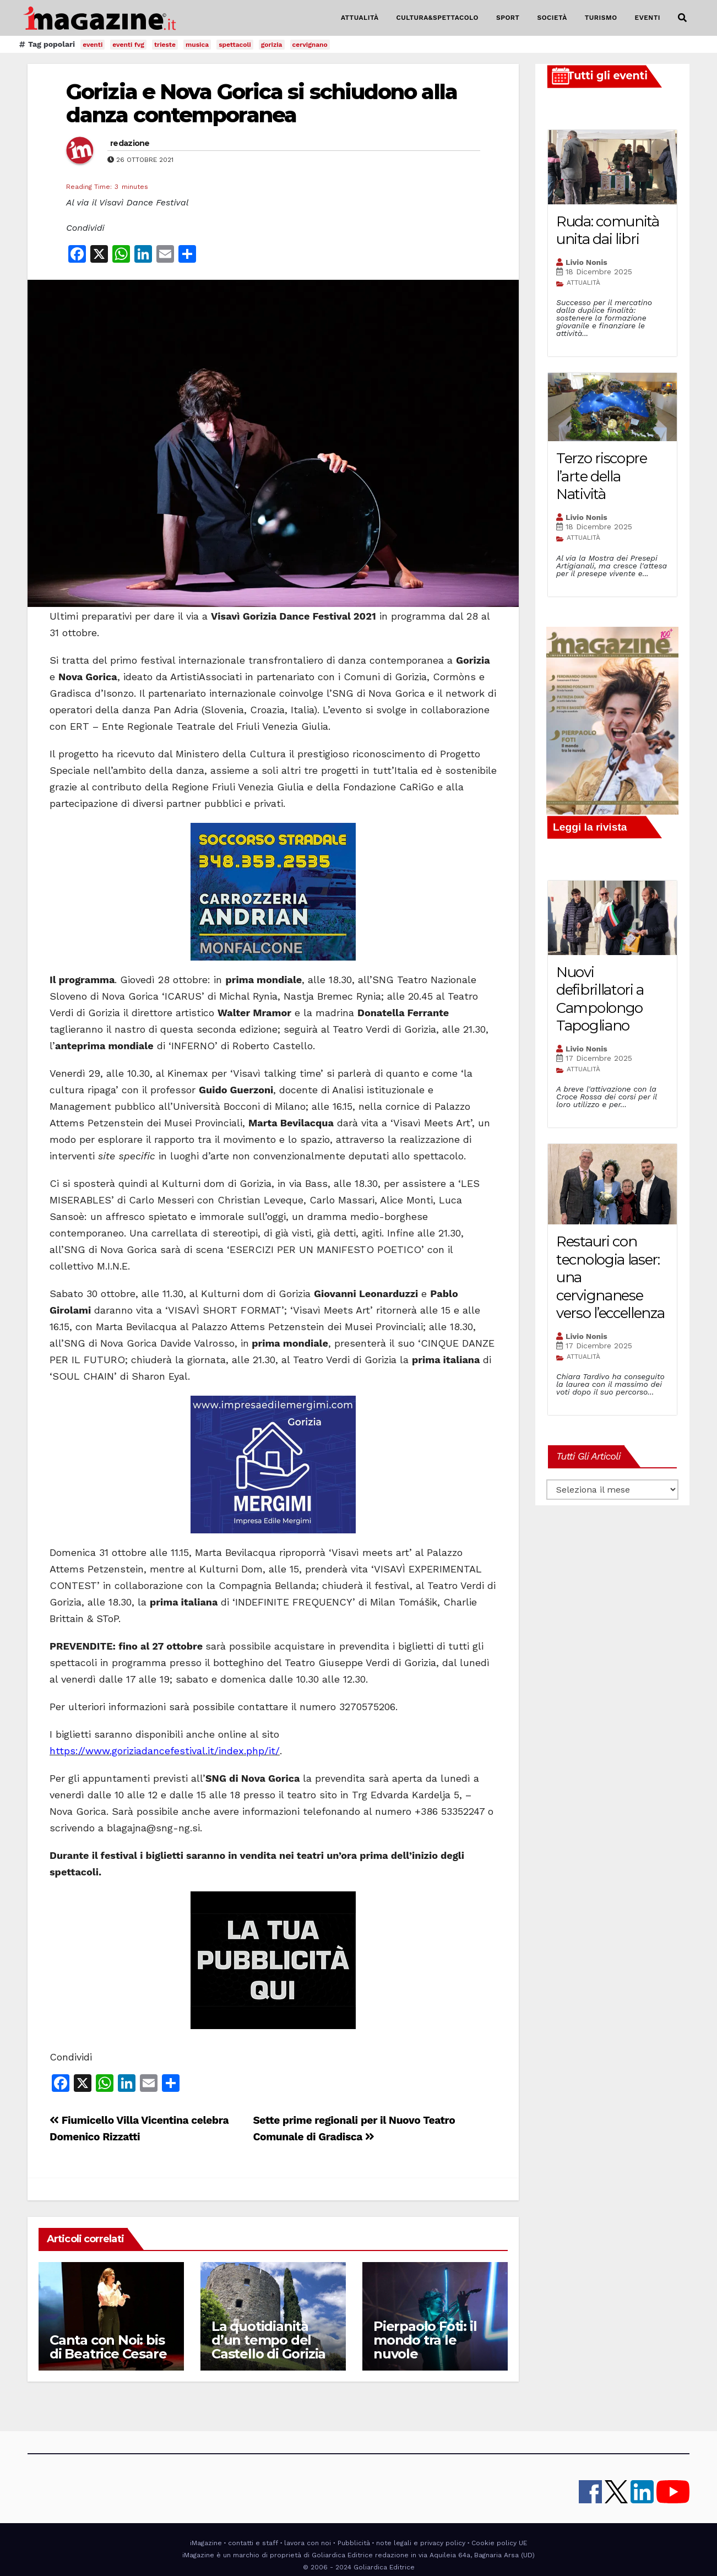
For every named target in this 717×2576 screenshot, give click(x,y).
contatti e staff (253, 2543)
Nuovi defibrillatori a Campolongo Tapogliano (600, 999)
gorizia (272, 44)
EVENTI (647, 17)
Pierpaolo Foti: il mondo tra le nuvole (424, 2340)
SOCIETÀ (552, 17)
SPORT (508, 17)
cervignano (310, 44)
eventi (92, 44)
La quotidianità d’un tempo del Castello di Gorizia (268, 2340)
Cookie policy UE (499, 2543)
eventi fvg (128, 44)
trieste (165, 44)
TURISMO (601, 17)
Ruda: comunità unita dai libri (607, 230)
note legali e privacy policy (420, 2543)
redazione (130, 143)
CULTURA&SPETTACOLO (437, 17)
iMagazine (206, 2543)
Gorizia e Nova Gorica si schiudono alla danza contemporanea (261, 103)
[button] (682, 18)
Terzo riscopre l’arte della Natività (601, 476)
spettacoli (235, 44)
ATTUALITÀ (360, 17)
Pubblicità (354, 2543)
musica (197, 44)
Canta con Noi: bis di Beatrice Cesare (108, 2347)
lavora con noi (307, 2543)
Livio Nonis (586, 262)
